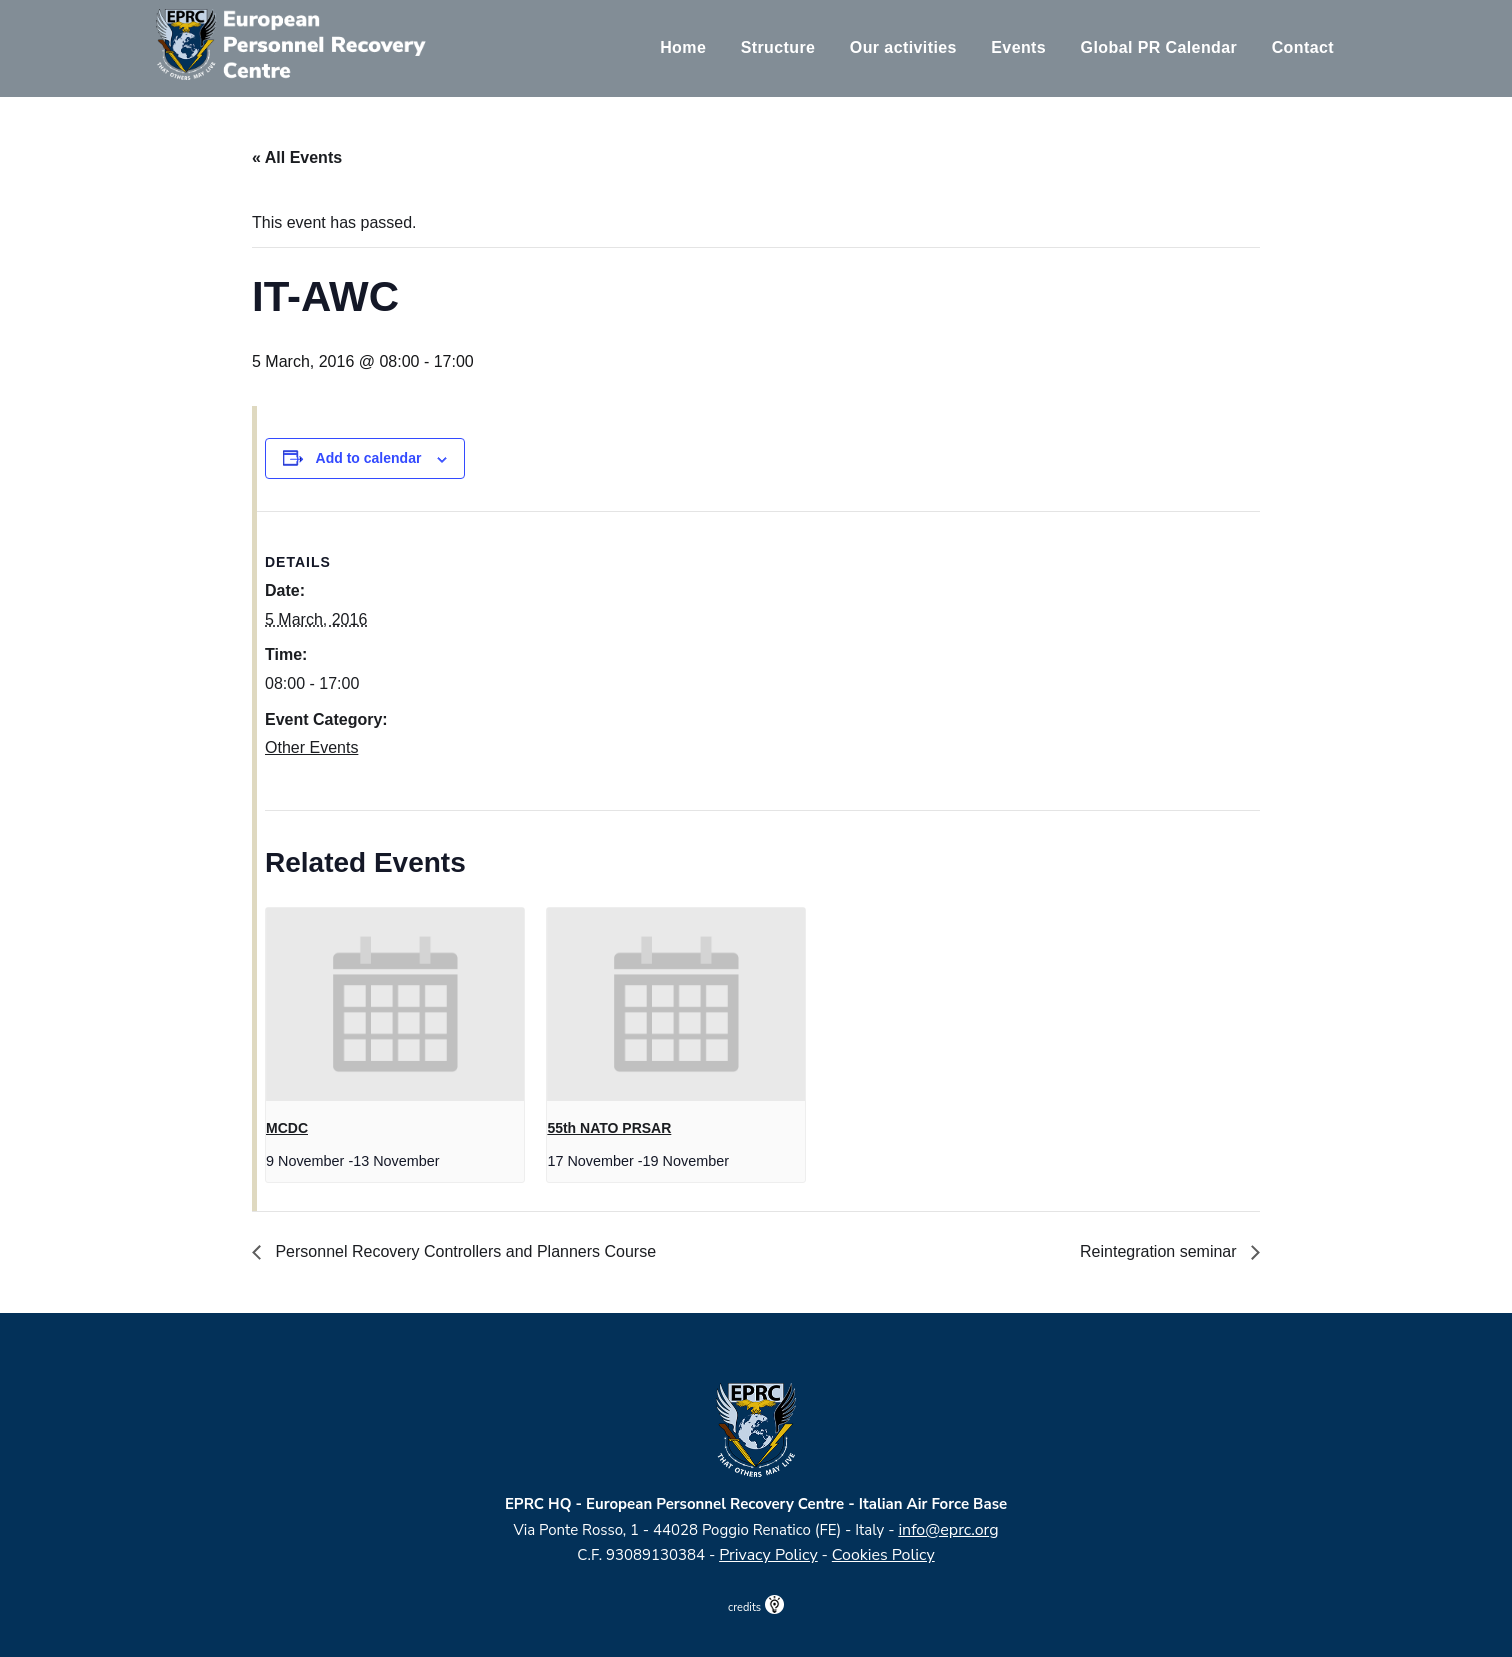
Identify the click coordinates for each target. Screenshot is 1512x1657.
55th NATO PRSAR (609, 1128)
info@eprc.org (948, 1530)
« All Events (297, 157)
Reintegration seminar (1160, 1251)
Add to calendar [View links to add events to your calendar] (369, 458)
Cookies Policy (883, 1555)
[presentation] (395, 1004)
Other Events (311, 747)
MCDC (287, 1128)
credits (756, 1607)
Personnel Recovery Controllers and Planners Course (463, 1251)
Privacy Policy (768, 1555)
